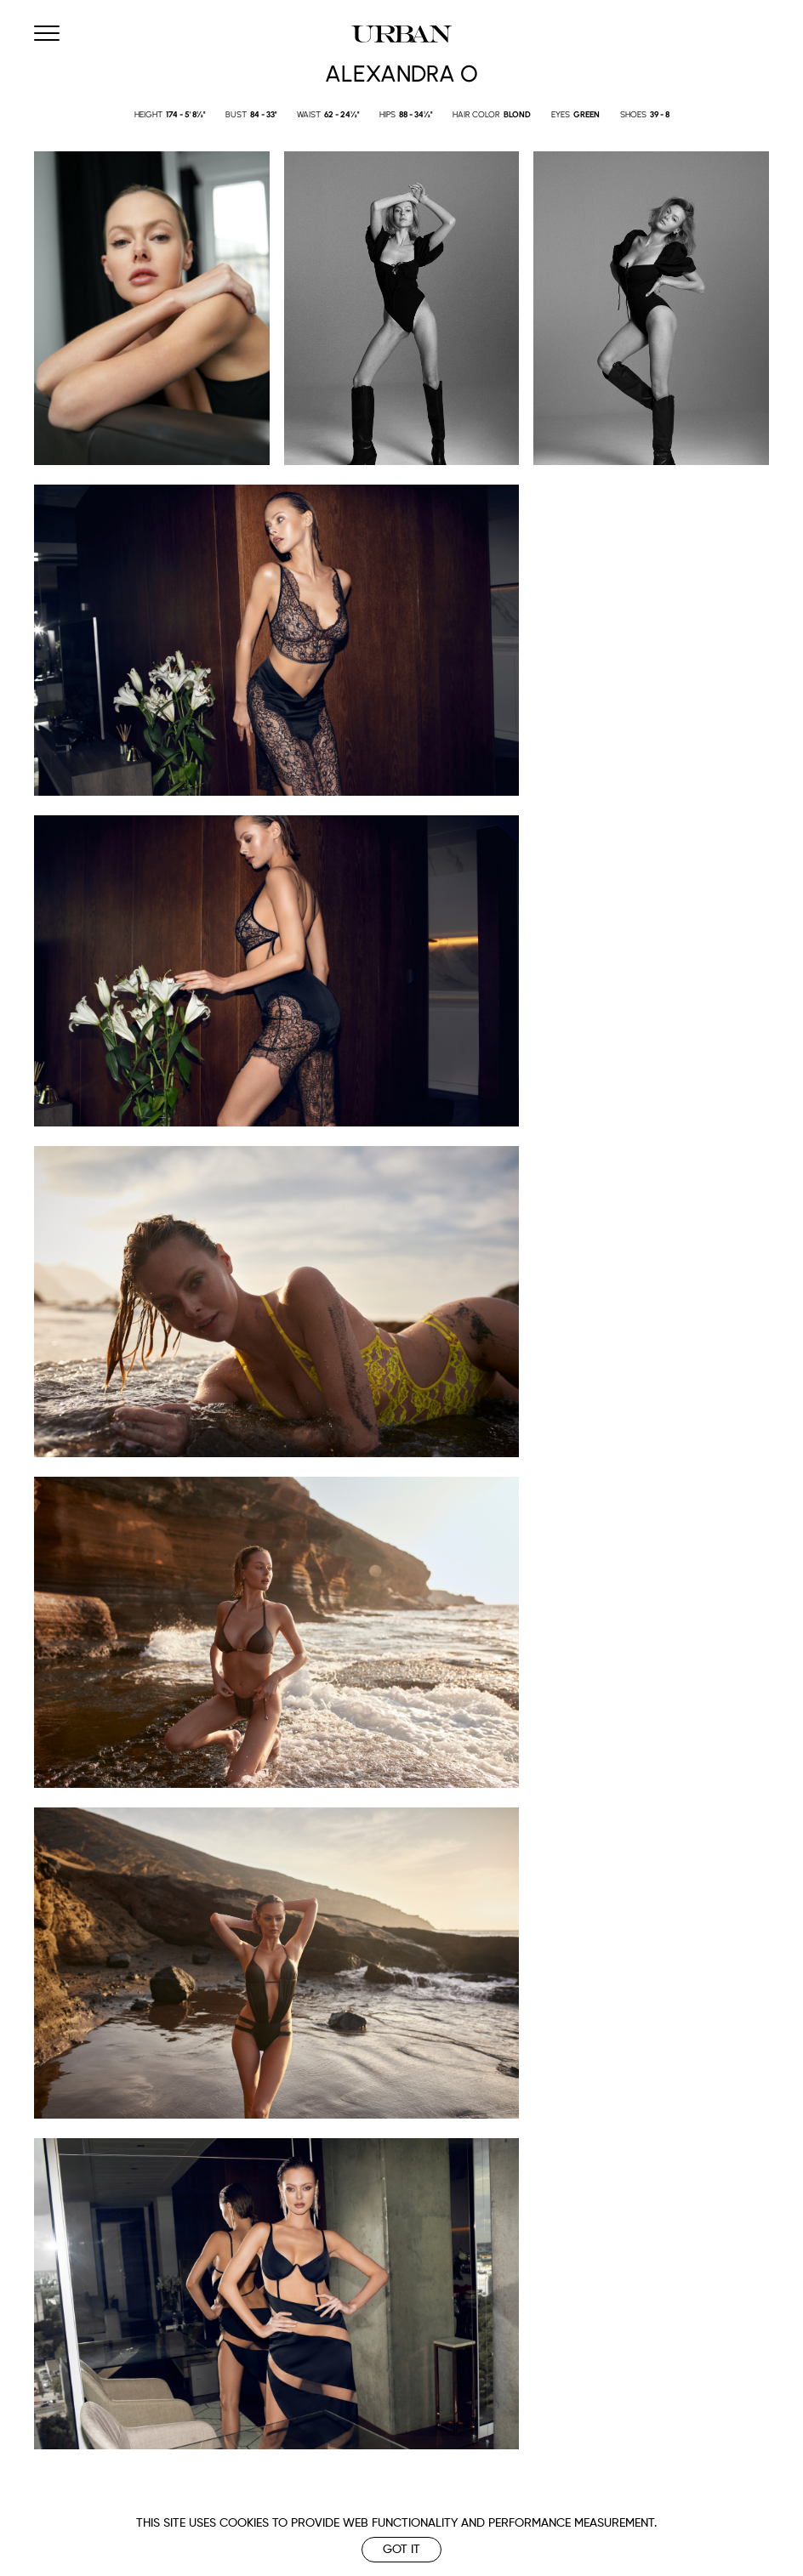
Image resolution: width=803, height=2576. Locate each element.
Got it (401, 2550)
